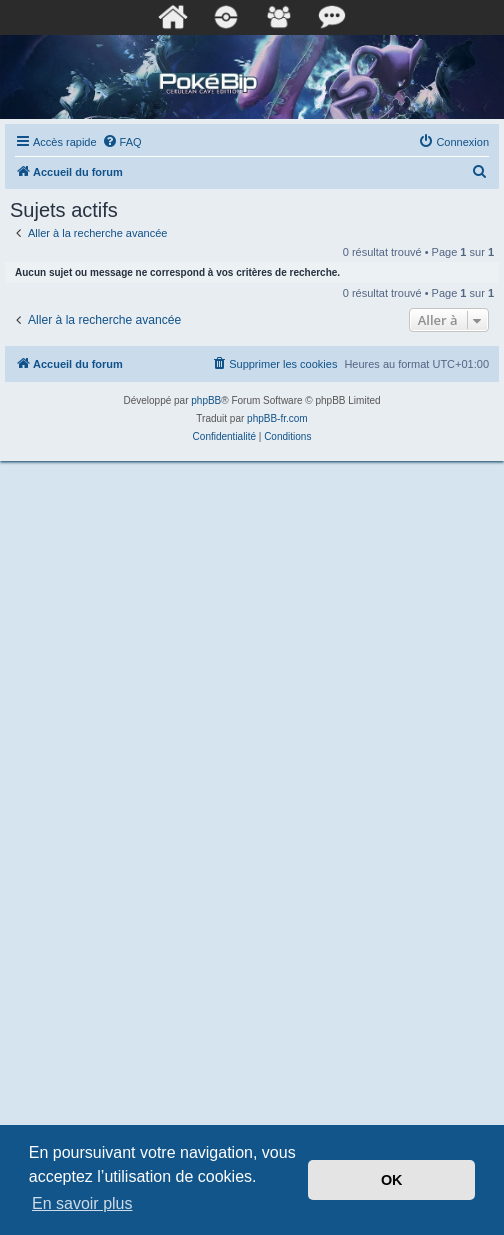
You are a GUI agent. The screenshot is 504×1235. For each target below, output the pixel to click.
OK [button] (392, 1180)
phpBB (206, 400)
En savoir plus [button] (82, 1203)
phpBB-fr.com (277, 418)
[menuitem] (122, 142)
